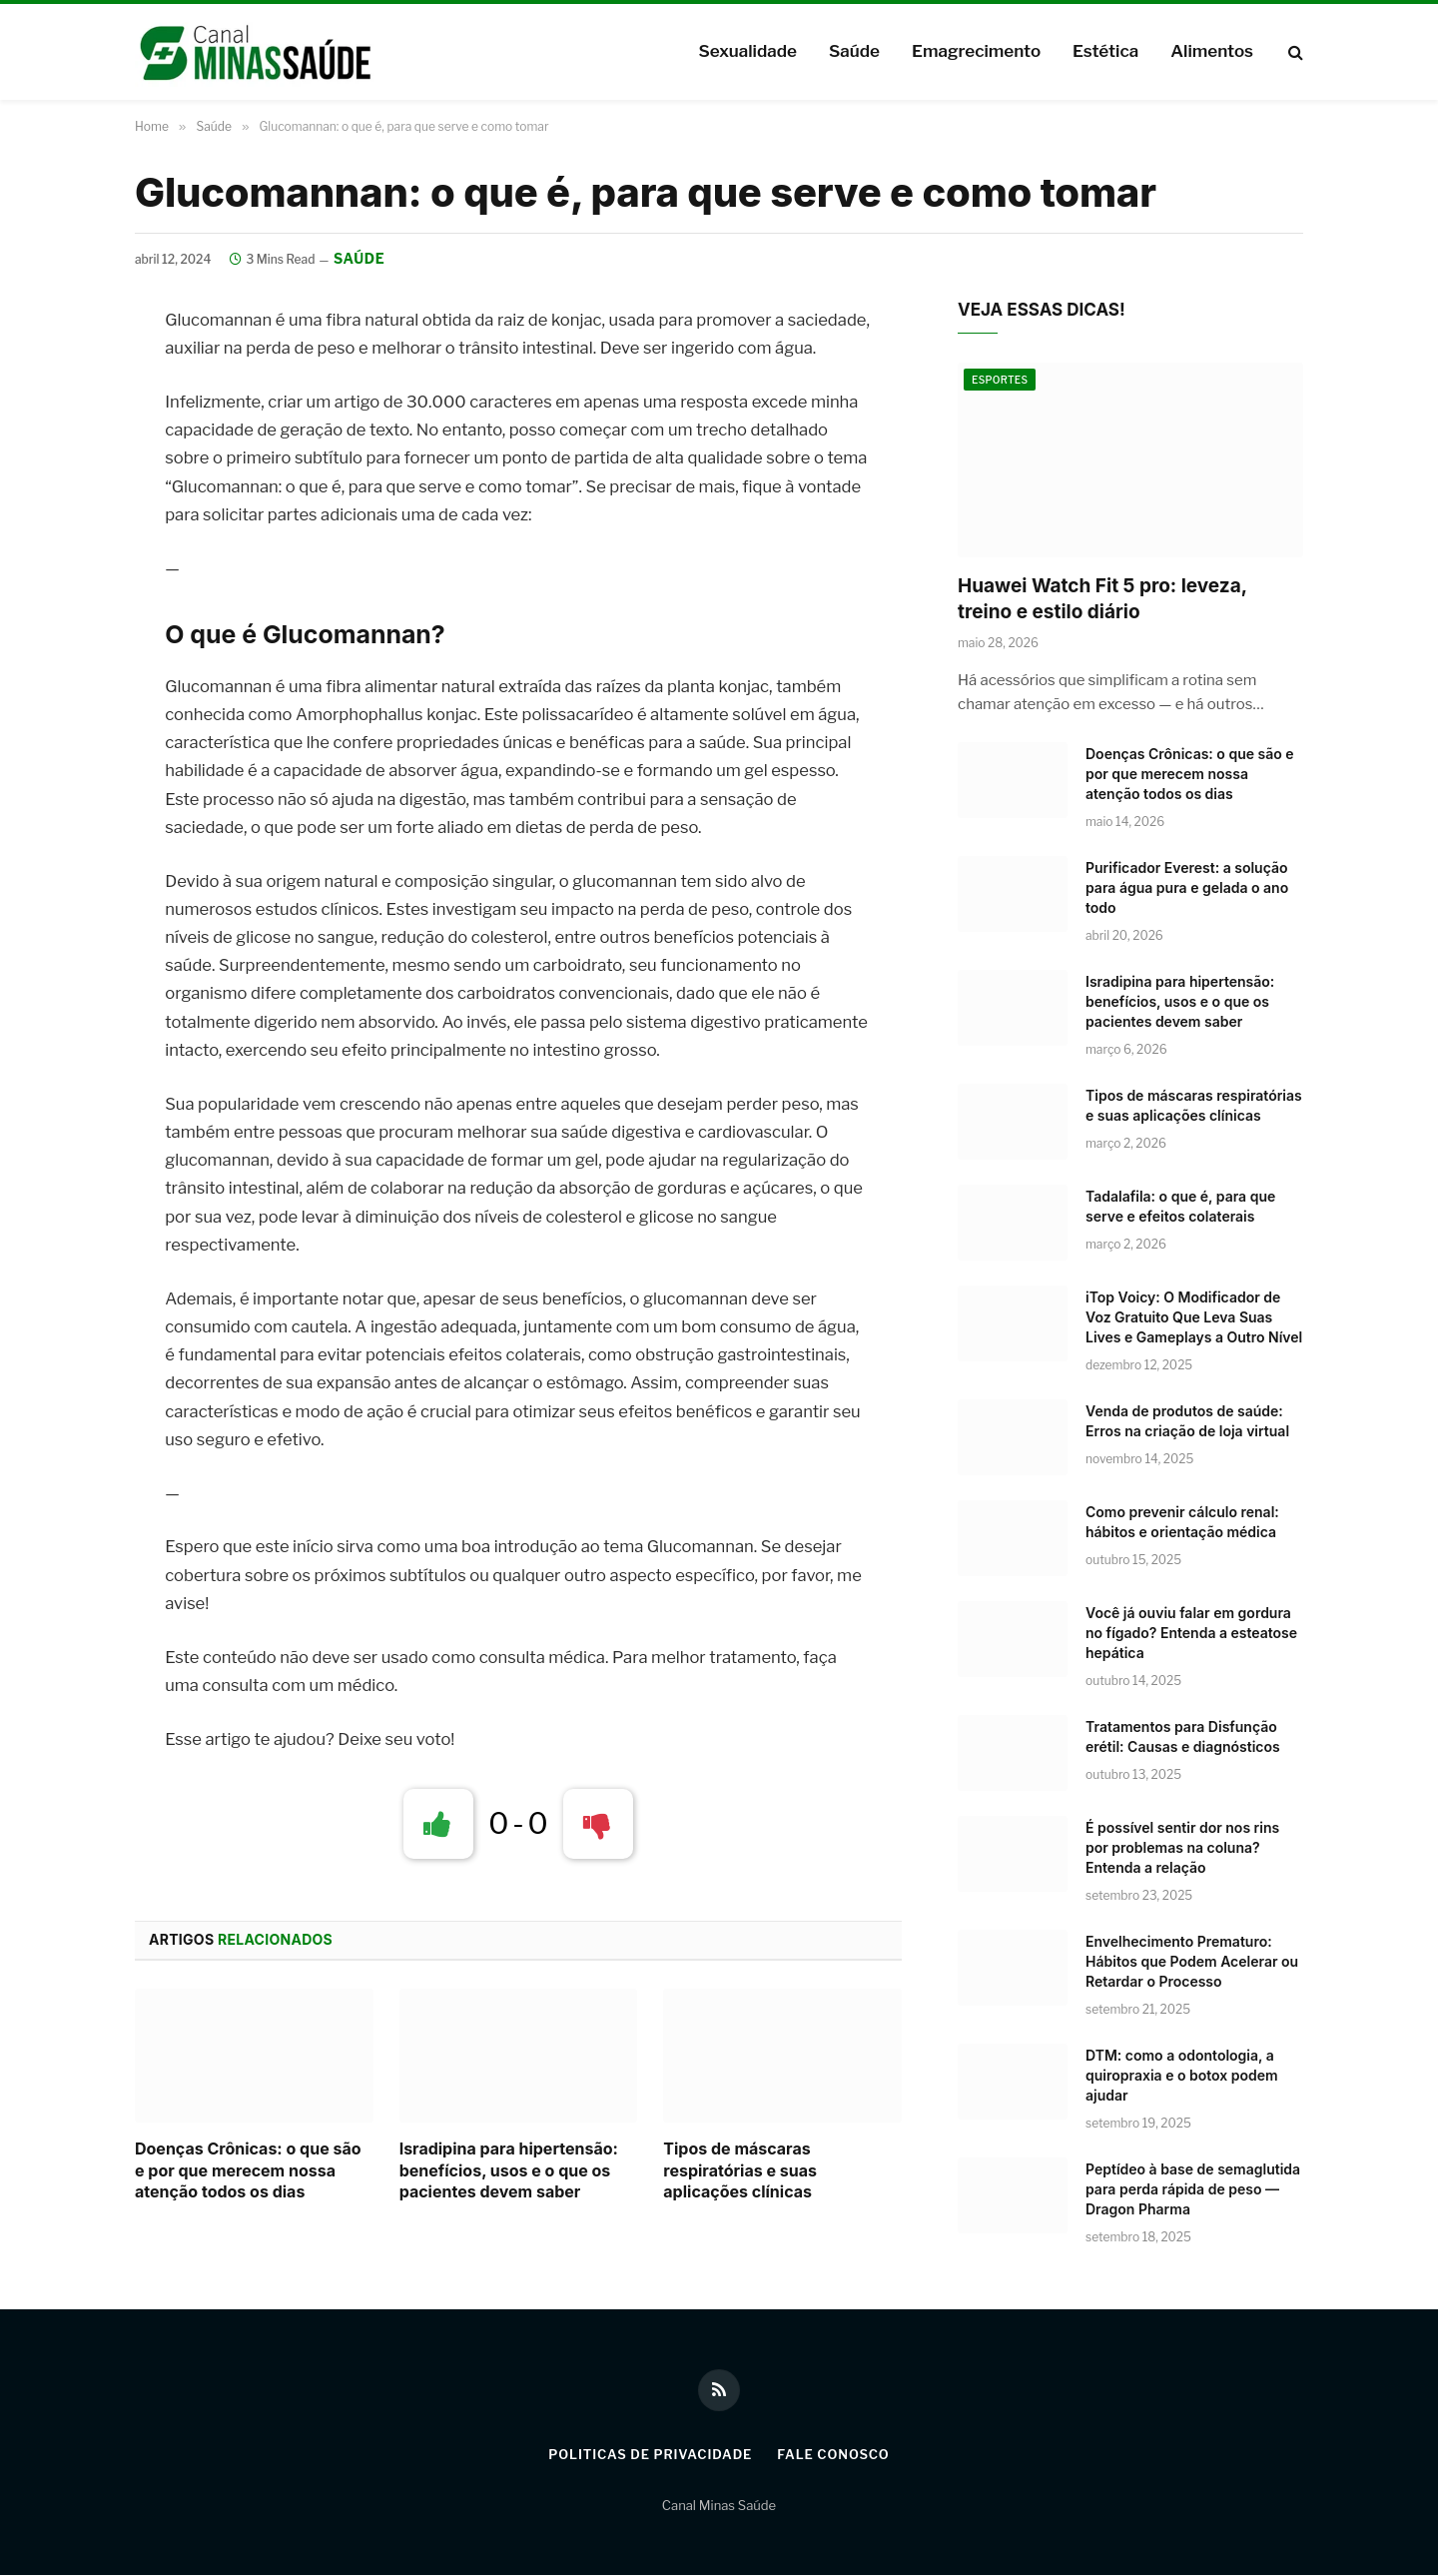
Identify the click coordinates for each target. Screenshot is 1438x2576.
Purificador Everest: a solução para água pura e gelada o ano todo (1186, 887)
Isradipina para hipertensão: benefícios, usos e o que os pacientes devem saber (508, 2170)
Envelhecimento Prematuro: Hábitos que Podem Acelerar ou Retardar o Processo (1191, 1961)
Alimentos (1211, 51)
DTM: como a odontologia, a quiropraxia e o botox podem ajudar (1181, 2075)
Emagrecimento (976, 51)
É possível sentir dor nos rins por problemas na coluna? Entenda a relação (1182, 1847)
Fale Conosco (835, 2455)
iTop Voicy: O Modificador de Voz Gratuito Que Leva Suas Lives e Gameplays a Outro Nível (1193, 1316)
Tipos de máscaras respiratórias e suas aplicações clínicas (740, 2170)
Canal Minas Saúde (719, 2505)
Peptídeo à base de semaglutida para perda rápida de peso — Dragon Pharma (1192, 2188)
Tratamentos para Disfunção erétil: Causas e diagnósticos (1182, 1736)
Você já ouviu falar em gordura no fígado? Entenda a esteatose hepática (1191, 1632)
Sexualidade (747, 51)
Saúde (854, 51)
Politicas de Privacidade (649, 2455)
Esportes (1000, 381)
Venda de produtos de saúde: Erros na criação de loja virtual (1187, 1420)
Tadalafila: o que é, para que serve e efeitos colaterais (1180, 1206)
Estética (1105, 51)
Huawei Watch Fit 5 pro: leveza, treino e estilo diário (1102, 598)
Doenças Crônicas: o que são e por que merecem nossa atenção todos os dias (248, 2170)
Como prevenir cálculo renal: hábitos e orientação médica (1182, 1521)
